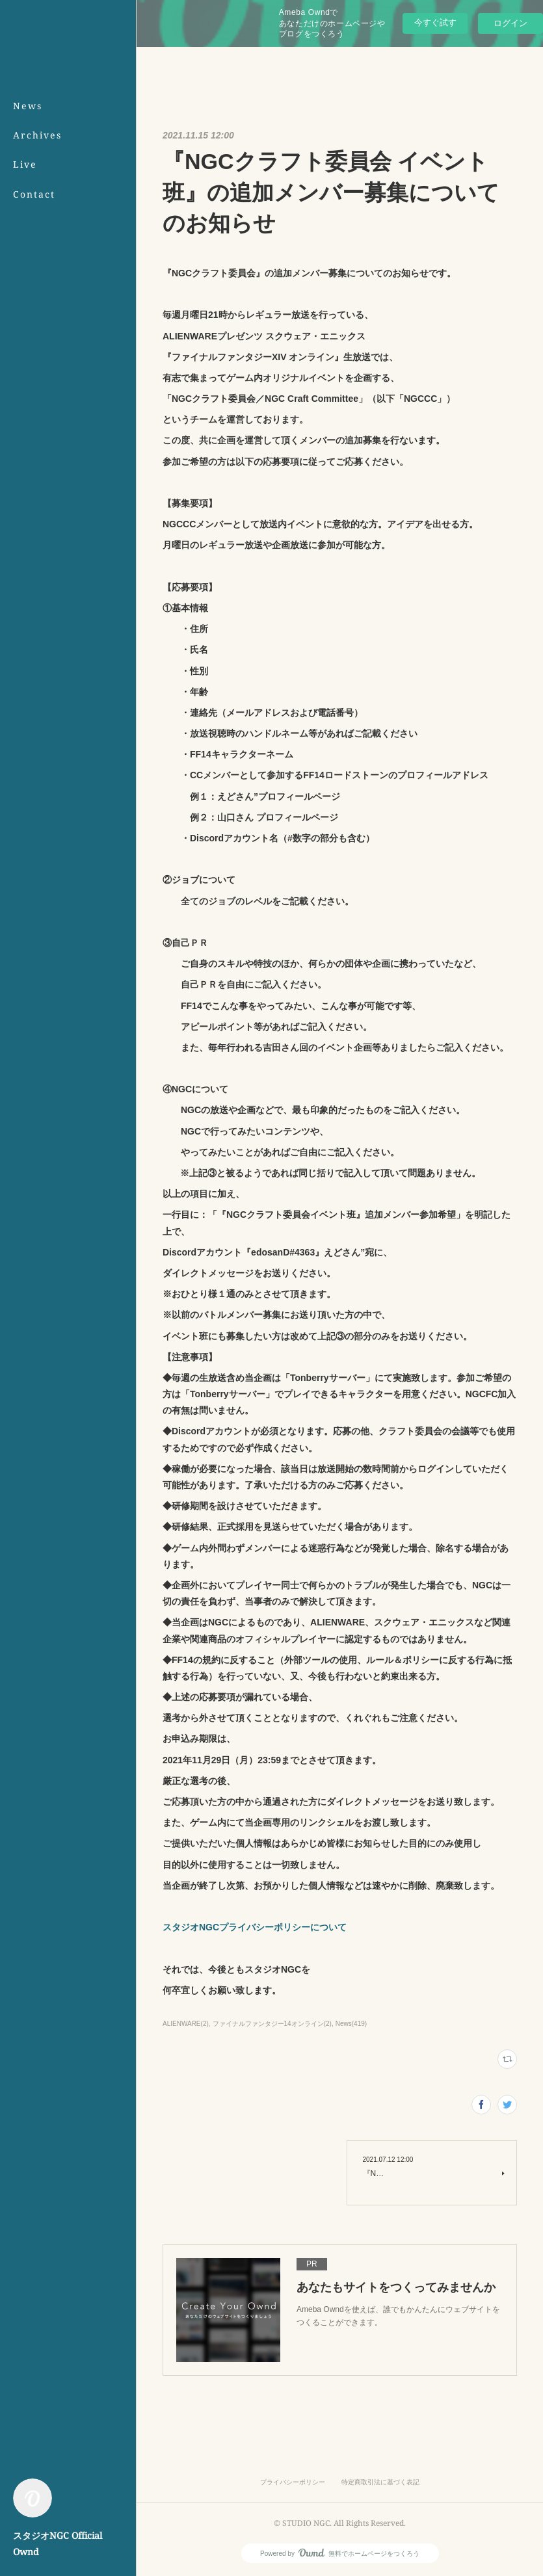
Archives (37, 135)
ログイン (510, 23)
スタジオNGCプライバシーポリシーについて (255, 1927)
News (27, 105)
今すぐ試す (435, 22)
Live (25, 164)
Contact (34, 194)
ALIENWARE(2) (186, 2023)
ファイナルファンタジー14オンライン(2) (272, 2023)
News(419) (351, 2023)
